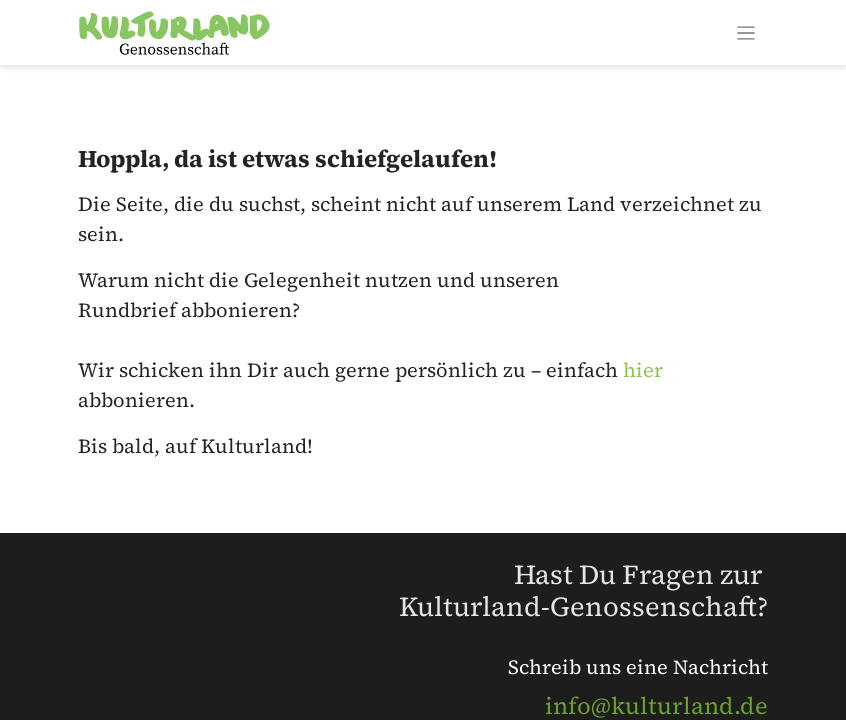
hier (643, 370)
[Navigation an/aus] (746, 32)
